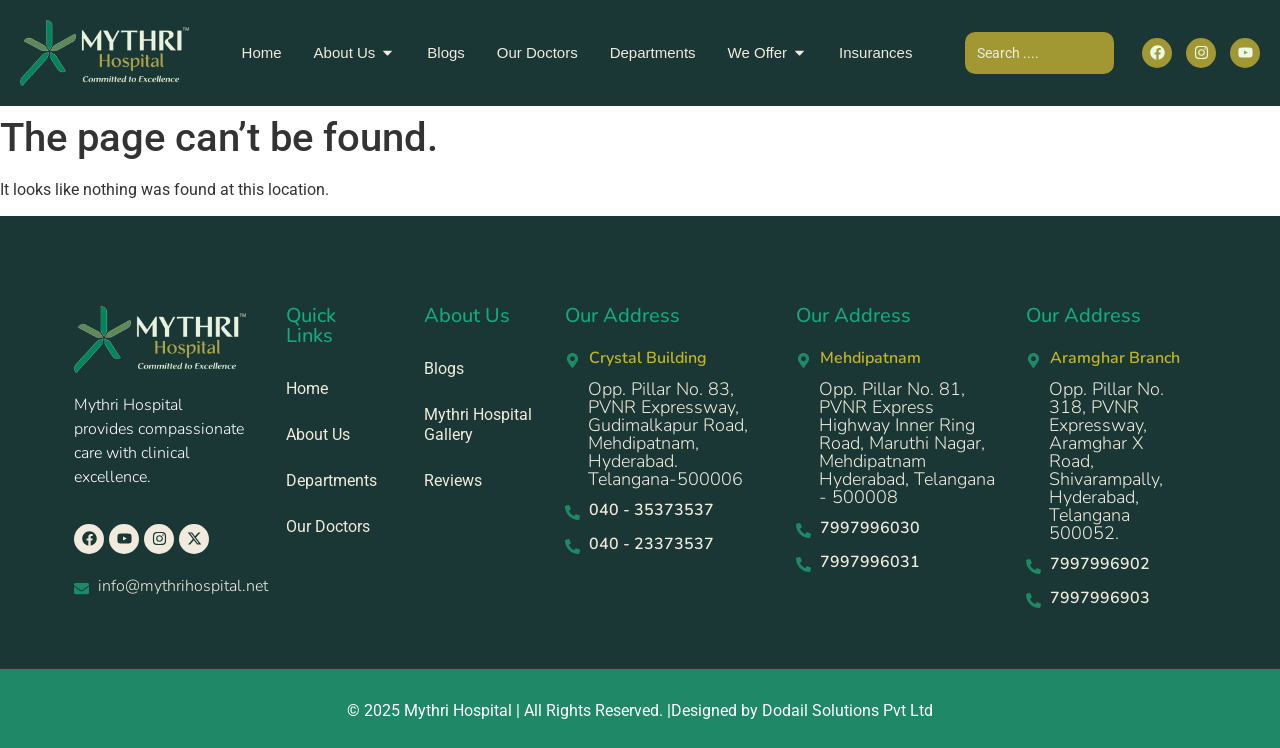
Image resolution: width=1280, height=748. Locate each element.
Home (307, 388)
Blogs (444, 368)
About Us (318, 434)
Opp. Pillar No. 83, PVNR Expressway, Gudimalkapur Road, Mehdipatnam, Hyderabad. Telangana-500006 (668, 434)
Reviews (453, 480)
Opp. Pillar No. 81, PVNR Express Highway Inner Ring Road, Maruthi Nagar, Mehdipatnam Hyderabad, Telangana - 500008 (907, 443)
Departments (331, 480)
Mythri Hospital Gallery (478, 424)
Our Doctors (328, 526)
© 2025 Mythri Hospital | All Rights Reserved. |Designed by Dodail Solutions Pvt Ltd (640, 710)
